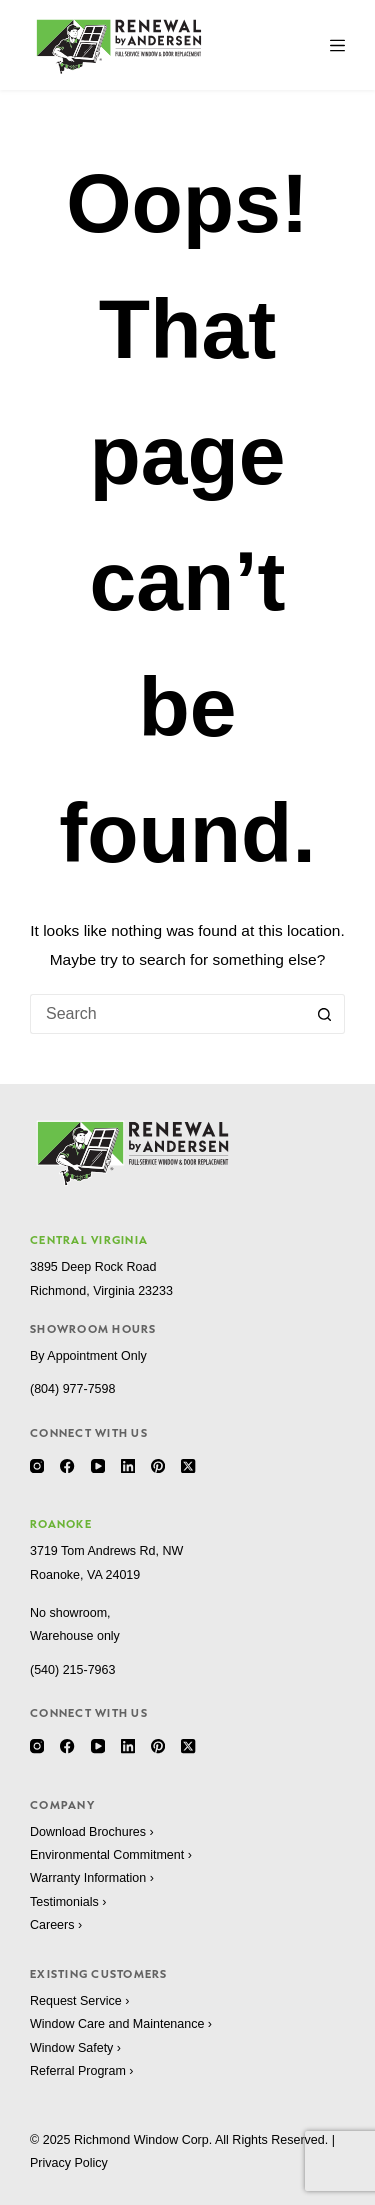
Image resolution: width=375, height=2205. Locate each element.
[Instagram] (37, 1466)
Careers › (56, 1925)
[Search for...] (167, 1014)
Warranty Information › (92, 1878)
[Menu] (337, 45)
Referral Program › (82, 2071)
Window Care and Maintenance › (121, 2024)
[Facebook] (67, 1466)
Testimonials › (68, 1902)
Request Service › (79, 2001)
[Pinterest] (158, 1466)
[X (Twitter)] (188, 1466)
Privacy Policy (69, 2163)
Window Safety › (75, 2048)
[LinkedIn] (128, 1466)
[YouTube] (98, 1466)
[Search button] (325, 1014)
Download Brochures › (92, 1832)
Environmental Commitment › (111, 1855)
